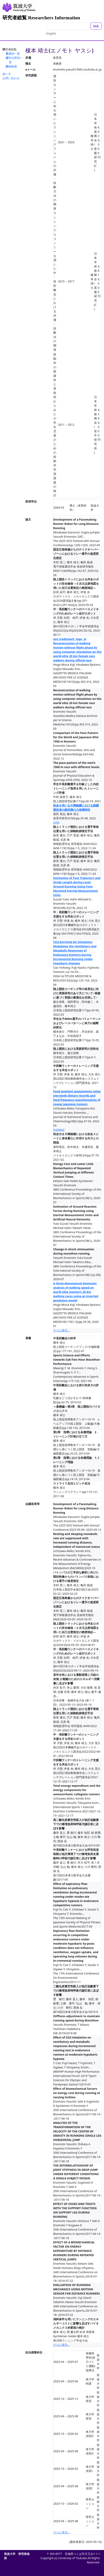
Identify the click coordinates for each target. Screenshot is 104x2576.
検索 (96, 26)
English (51, 33)
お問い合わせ (11, 78)
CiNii (56, 822)
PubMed (58, 1130)
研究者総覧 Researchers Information (41, 17)
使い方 (6, 74)
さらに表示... (61, 1330)
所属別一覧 (13, 53)
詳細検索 (11, 66)
